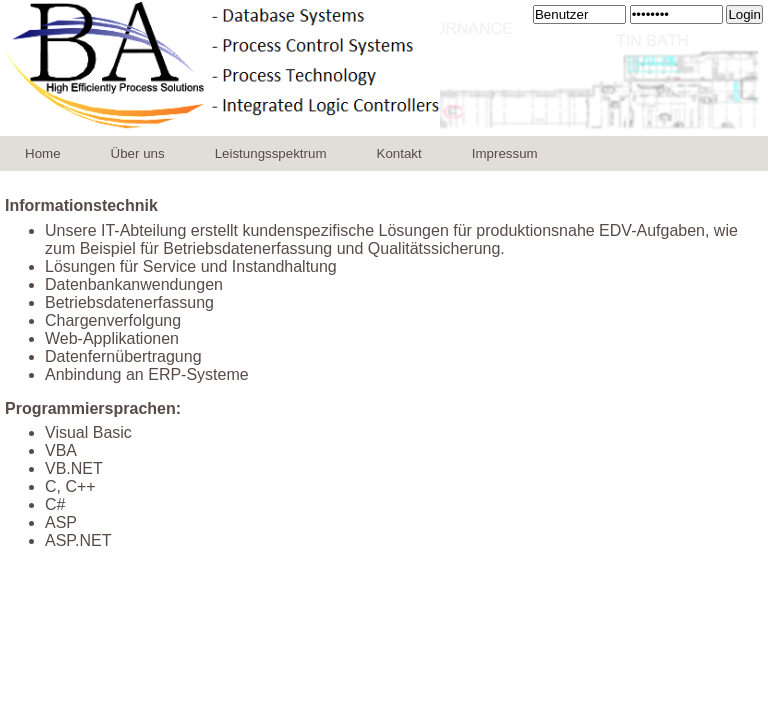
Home (43, 153)
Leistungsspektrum (271, 153)
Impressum (505, 153)
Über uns (138, 153)
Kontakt (399, 153)
